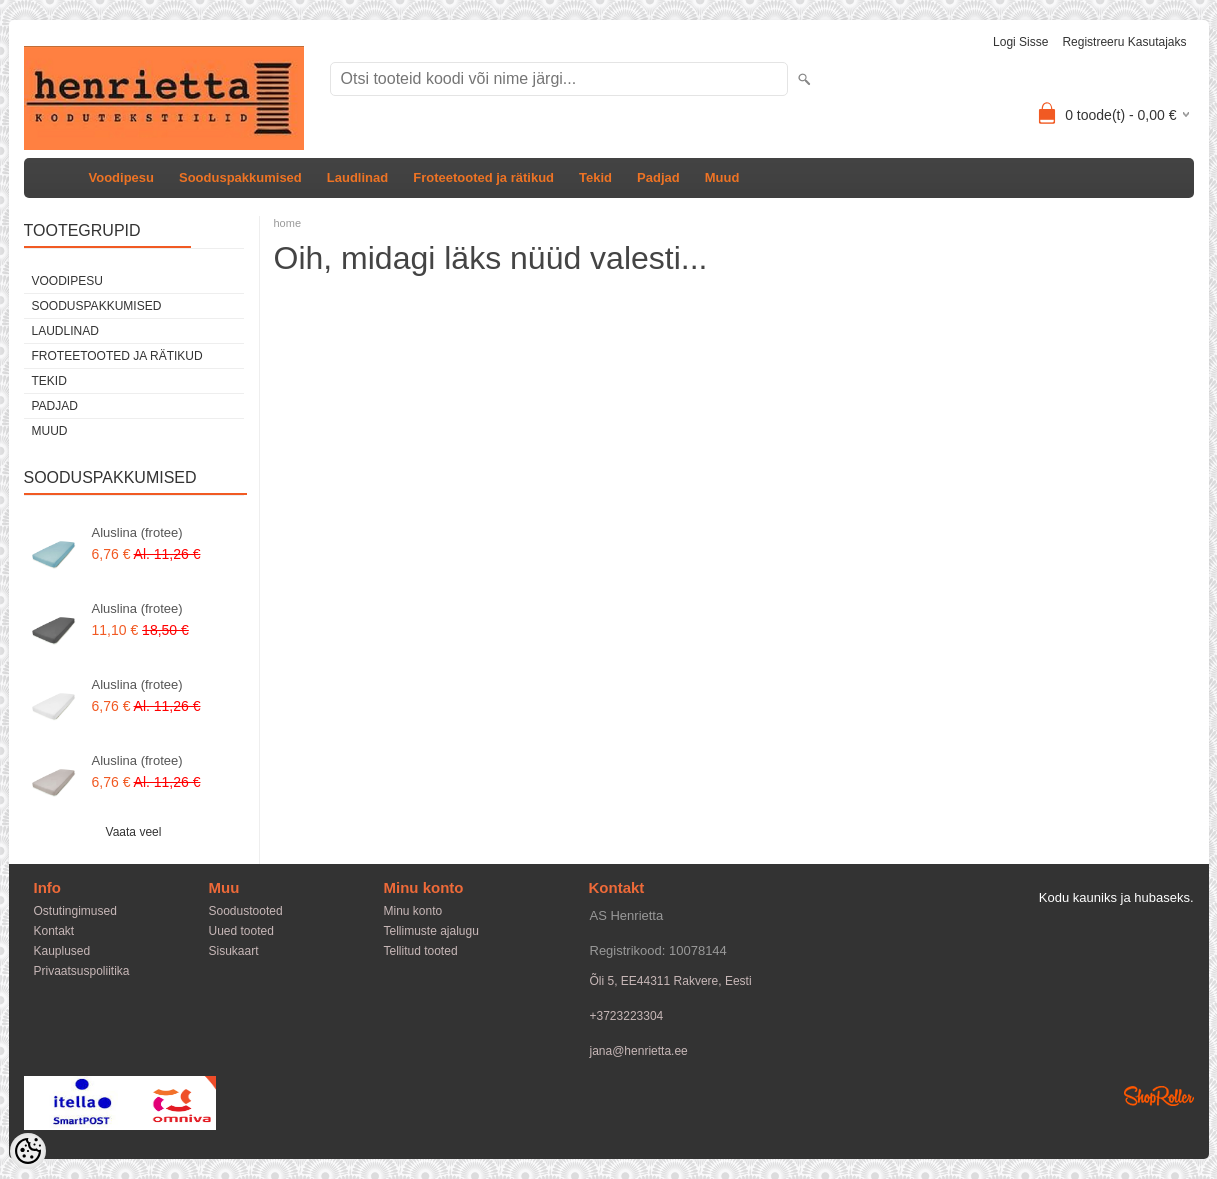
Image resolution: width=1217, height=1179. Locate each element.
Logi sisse (1020, 42)
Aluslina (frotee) (137, 532)
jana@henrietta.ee (639, 1051)
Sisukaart (234, 951)
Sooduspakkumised (240, 177)
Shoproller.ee (1159, 1096)
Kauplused (62, 951)
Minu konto (413, 911)
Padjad (658, 177)
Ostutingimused (75, 911)
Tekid (595, 177)
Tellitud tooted (421, 951)
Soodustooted (246, 911)
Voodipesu (121, 177)
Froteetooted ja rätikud (483, 177)
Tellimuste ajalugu (431, 931)
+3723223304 (627, 1016)
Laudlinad (357, 177)
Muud (722, 177)
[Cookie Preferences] (28, 1151)
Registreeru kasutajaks (1124, 42)
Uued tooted (241, 931)
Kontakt (54, 931)
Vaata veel (134, 832)
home (288, 223)
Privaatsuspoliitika (82, 971)
